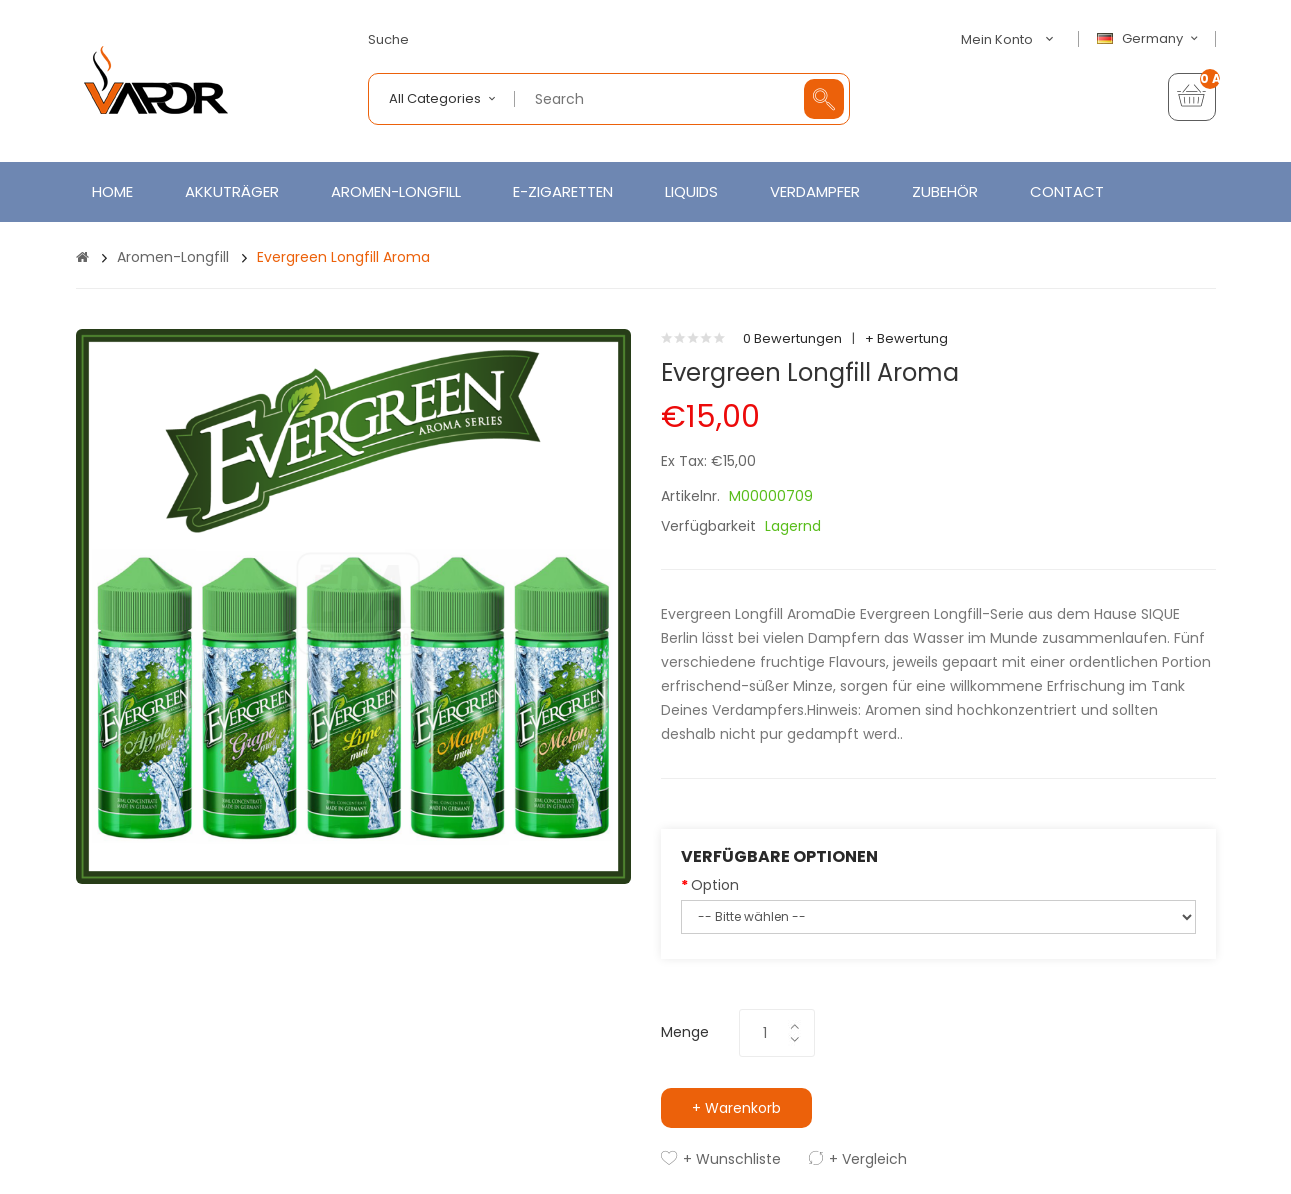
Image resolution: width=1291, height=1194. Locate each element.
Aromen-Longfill (173, 257)
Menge (685, 1032)
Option (715, 885)
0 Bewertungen (792, 338)
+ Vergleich (868, 1159)
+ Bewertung (906, 338)
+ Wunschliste (732, 1159)
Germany (1150, 39)
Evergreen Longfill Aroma (343, 257)
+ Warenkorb (736, 1108)
